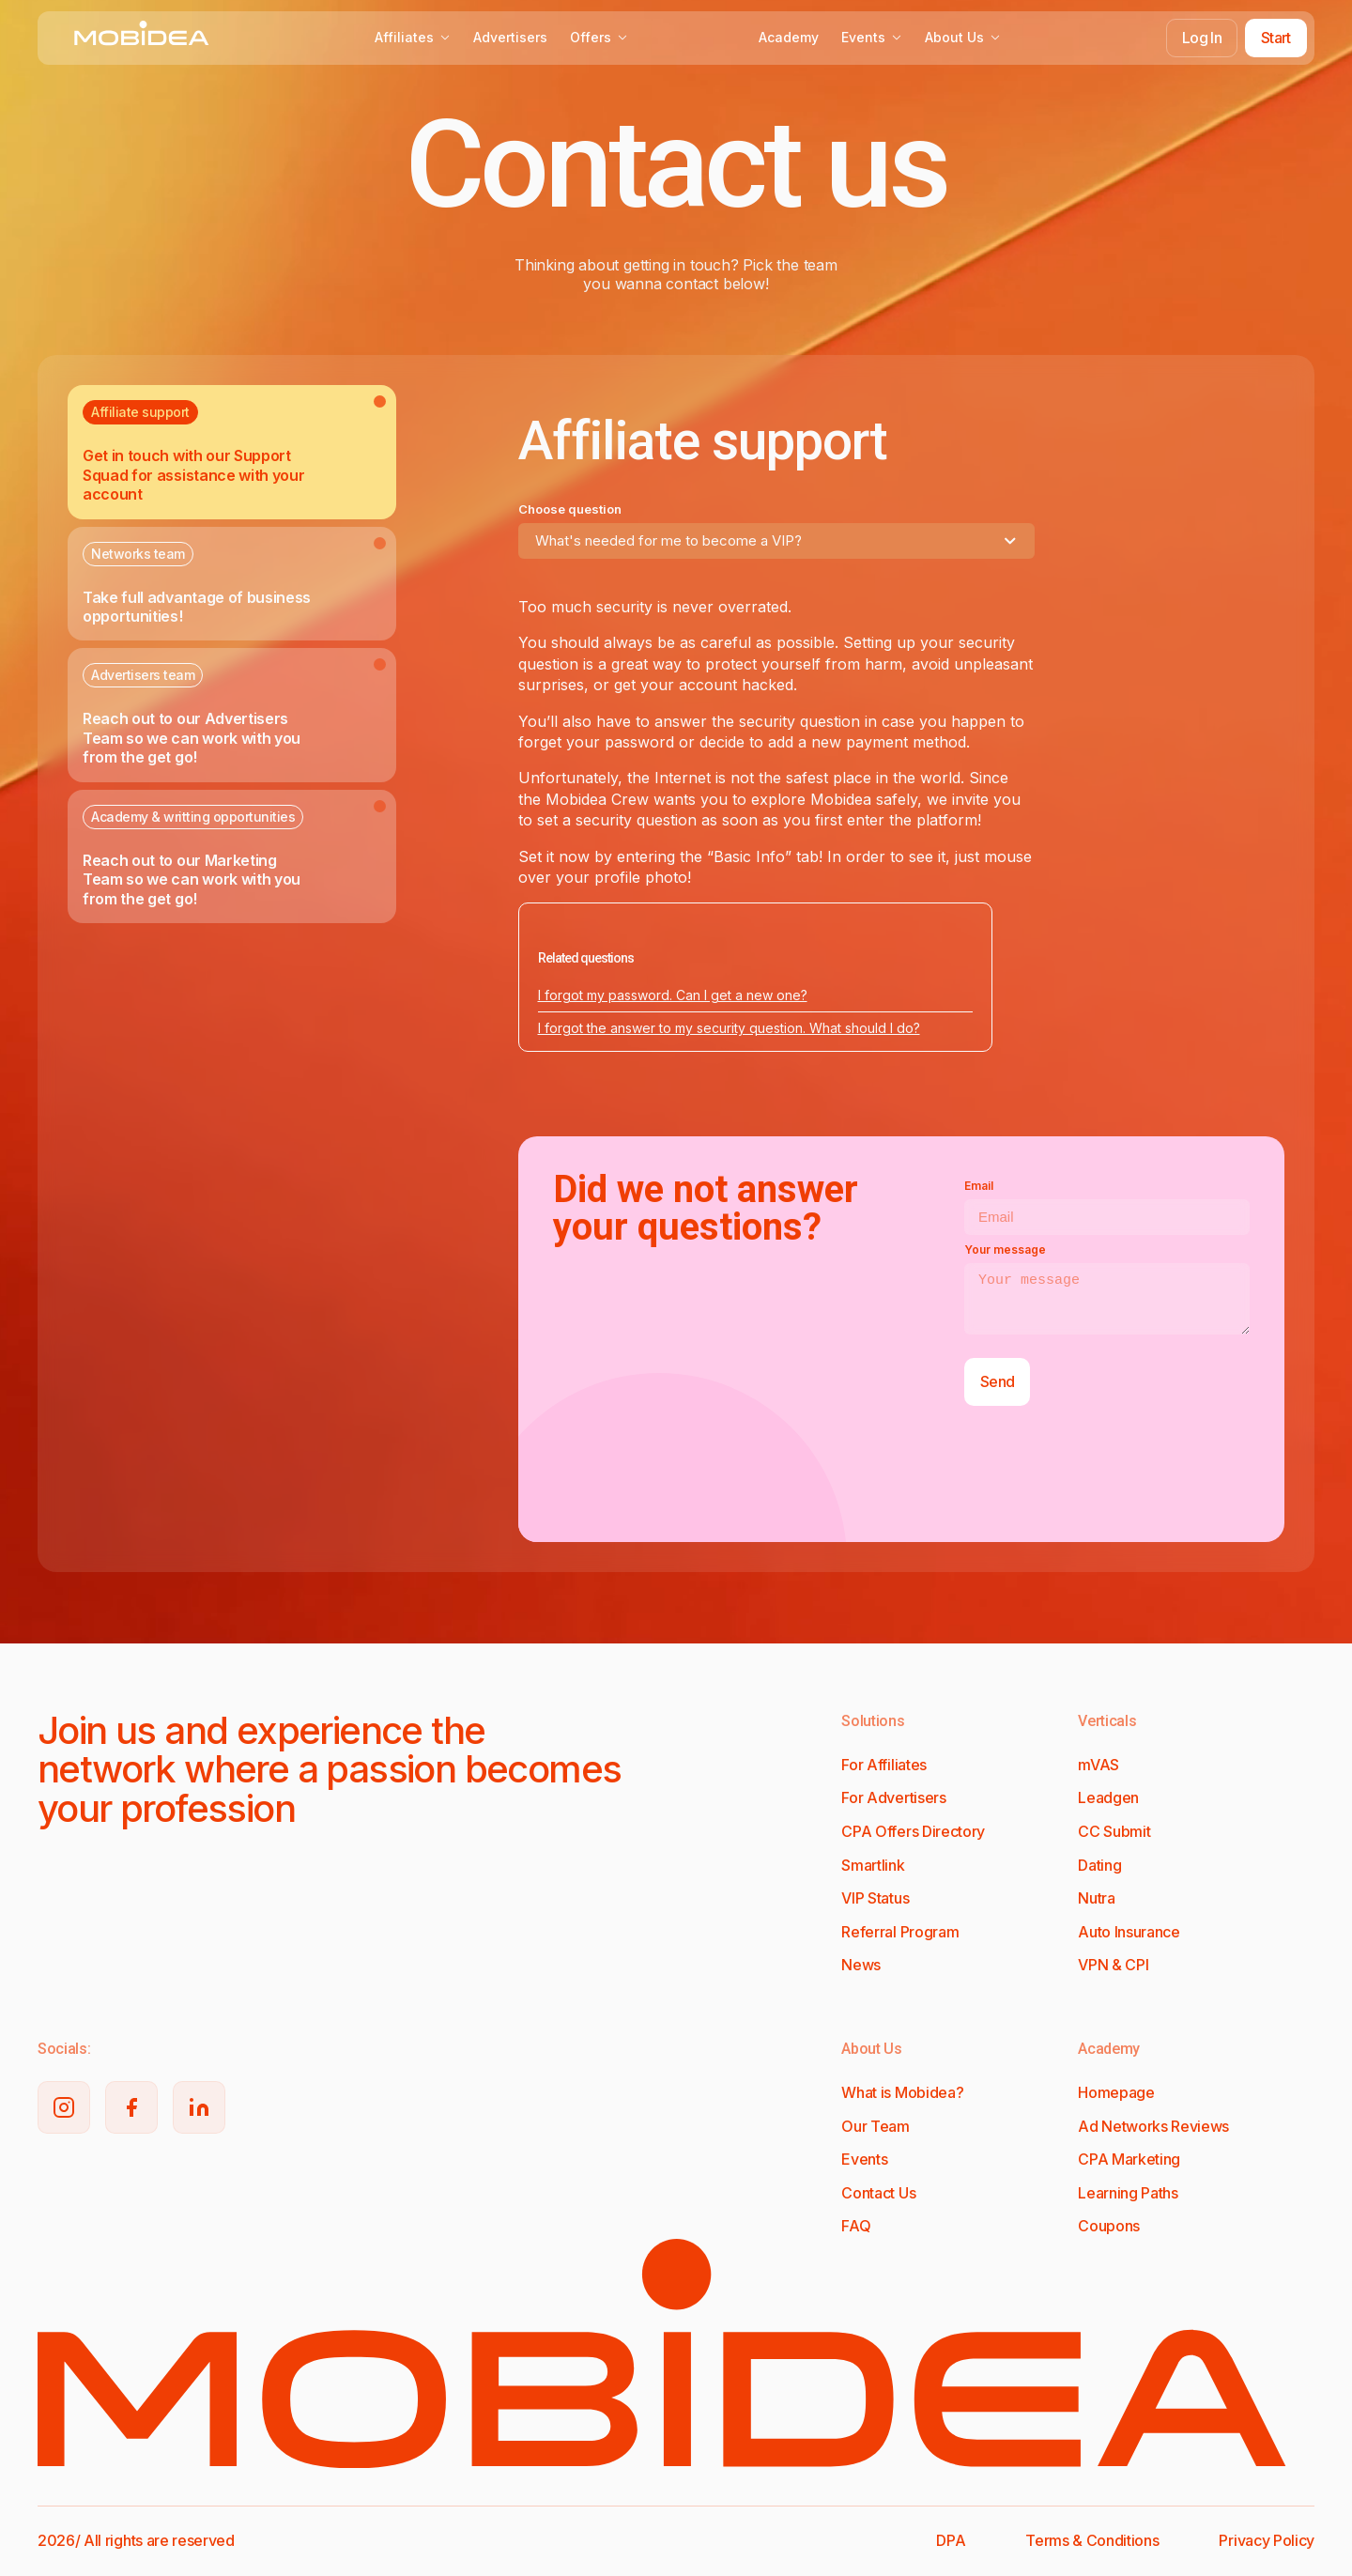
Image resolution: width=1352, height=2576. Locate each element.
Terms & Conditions (1092, 2540)
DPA (950, 2540)
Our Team (875, 2126)
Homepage (1116, 2092)
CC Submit (1114, 1831)
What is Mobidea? (902, 2092)
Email (978, 1186)
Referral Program (900, 1931)
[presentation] (1107, 1470)
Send (997, 1381)
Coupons (1109, 2225)
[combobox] (776, 541)
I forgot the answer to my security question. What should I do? (729, 1028)
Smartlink (872, 1865)
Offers (599, 37)
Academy (789, 37)
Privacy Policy (1266, 2540)
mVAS (1098, 1764)
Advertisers (510, 37)
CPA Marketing (1129, 2159)
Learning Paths (1128, 2192)
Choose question (570, 509)
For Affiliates (884, 1764)
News (861, 1964)
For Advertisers (893, 1797)
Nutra (1096, 1898)
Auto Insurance (1129, 1931)
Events (871, 37)
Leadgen (1108, 1797)
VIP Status (875, 1898)
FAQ (855, 2225)
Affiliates (413, 37)
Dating (1099, 1865)
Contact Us (878, 2192)
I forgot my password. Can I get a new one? (672, 995)
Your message (1005, 1249)
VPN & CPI (1113, 1964)
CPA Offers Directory (913, 1831)
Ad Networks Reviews (1153, 2126)
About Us (963, 37)
